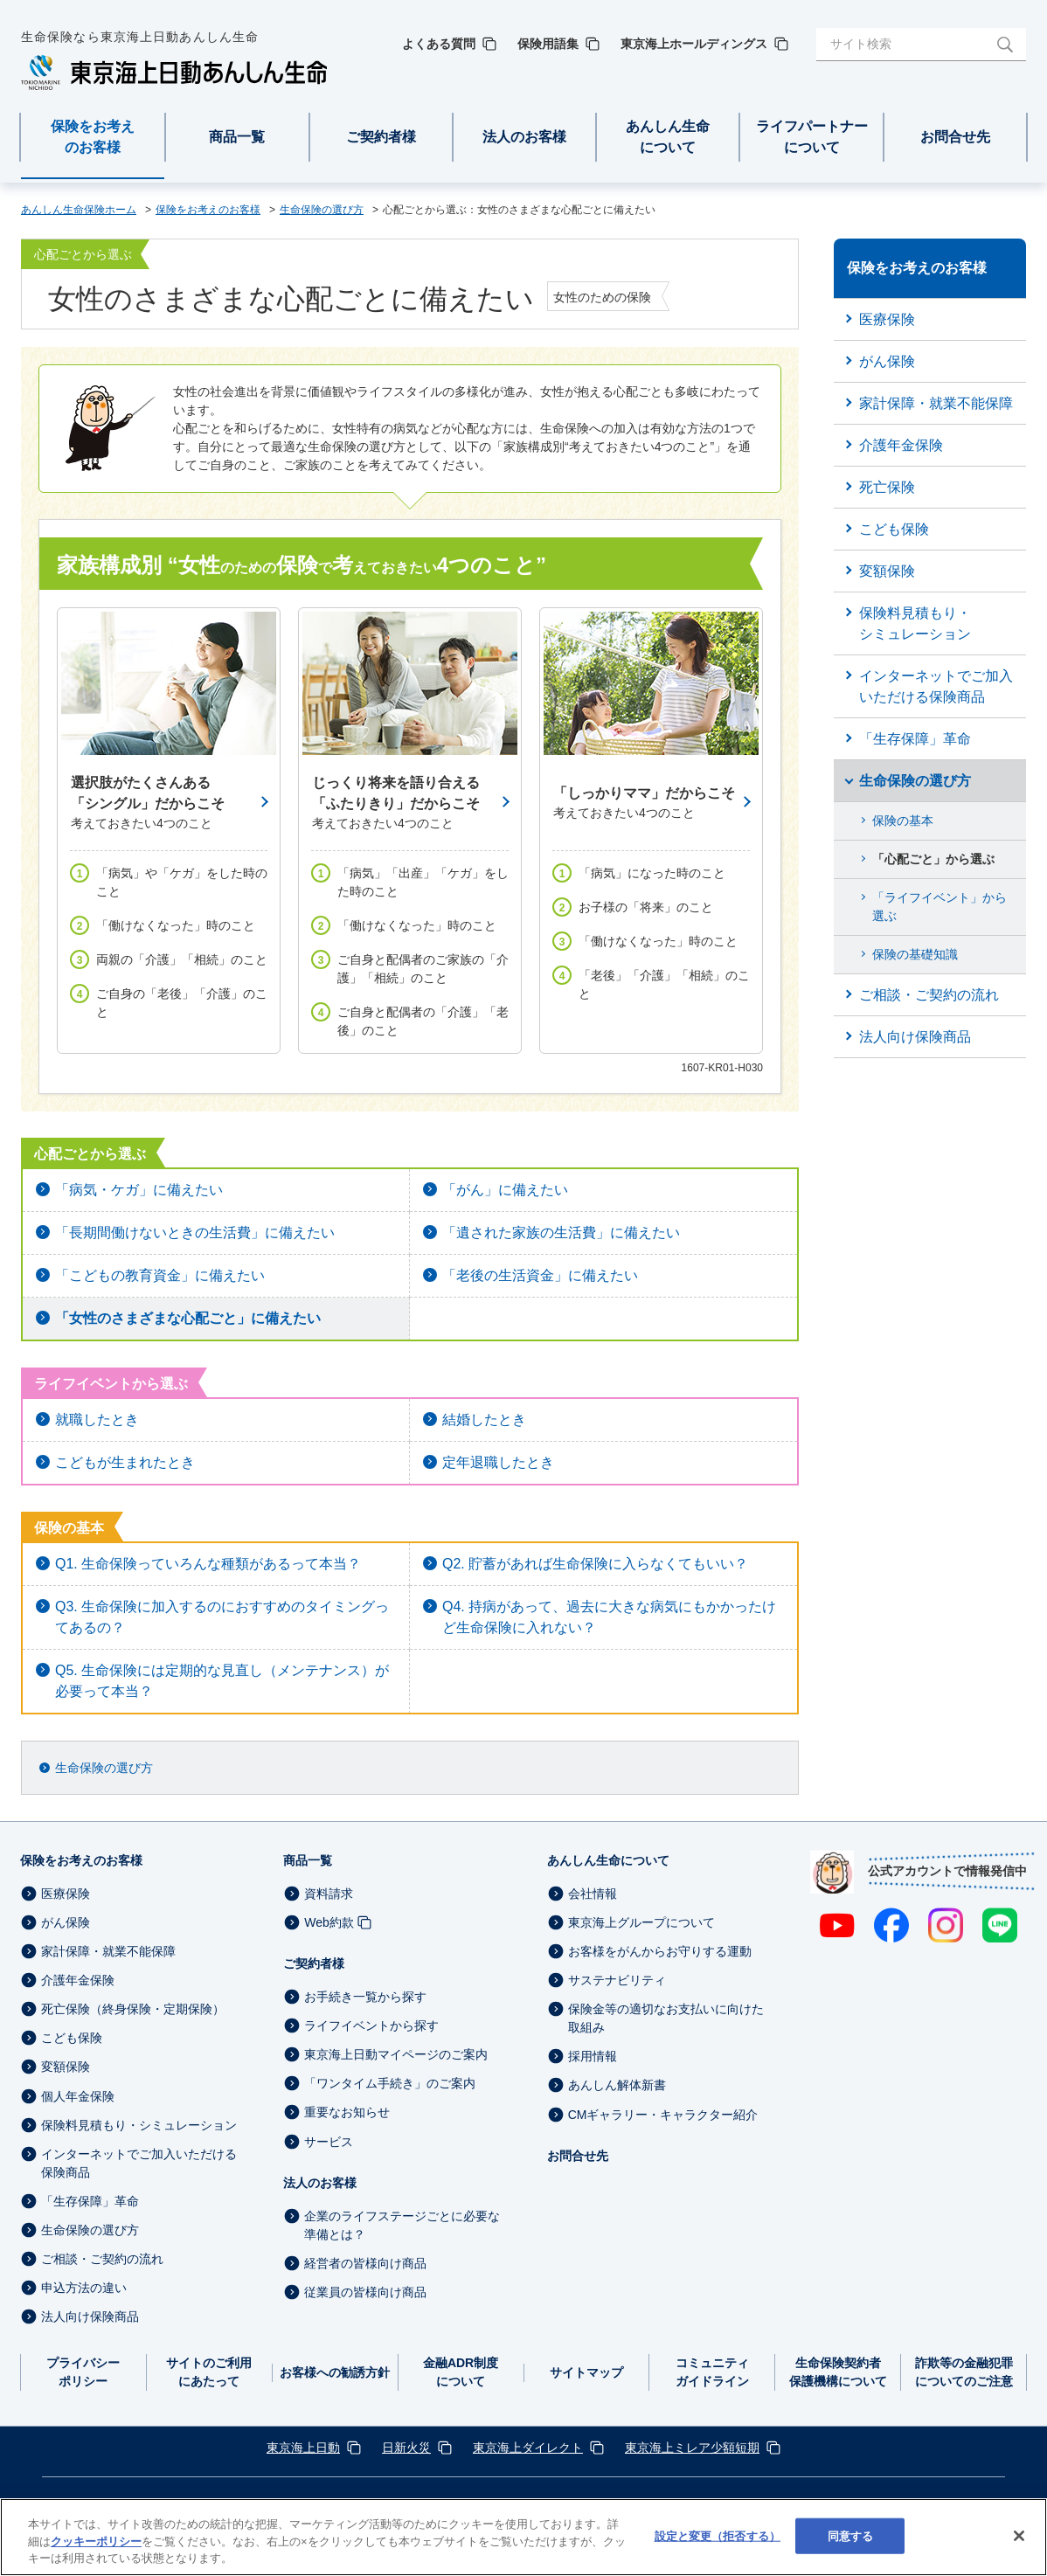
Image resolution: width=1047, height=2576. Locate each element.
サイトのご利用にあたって (209, 2372)
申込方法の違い (84, 2288)
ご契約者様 (313, 1963)
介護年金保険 (77, 1980)
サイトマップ (586, 2372)
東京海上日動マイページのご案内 (396, 2054)
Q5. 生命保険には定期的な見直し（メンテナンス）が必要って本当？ (222, 1681)
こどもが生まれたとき (125, 1462)
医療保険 (65, 1894)
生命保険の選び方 (104, 1768)
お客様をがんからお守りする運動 (660, 1951)
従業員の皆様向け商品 (365, 2292)
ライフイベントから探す (371, 2025)
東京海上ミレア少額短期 (692, 2448)
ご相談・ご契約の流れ (102, 2259)
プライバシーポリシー (83, 2372)
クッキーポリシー (96, 2541)
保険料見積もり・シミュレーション (139, 2125)
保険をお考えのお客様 (81, 1860)
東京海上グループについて (641, 1922)
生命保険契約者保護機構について (838, 2372)
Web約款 (329, 1922)
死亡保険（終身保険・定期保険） (133, 2009)
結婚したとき (484, 1419)
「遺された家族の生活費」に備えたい (561, 1232)
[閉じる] (1019, 2536)
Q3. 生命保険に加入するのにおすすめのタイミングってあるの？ (222, 1617)
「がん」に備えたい (505, 1189)
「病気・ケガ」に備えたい (139, 1189)
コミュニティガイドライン (712, 2372)
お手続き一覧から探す (365, 1997)
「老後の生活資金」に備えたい (540, 1275)
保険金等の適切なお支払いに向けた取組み (666, 2018)
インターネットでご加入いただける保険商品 (139, 2163)
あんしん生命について (608, 1860)
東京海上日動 (303, 2448)
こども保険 (71, 2038)
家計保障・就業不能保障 (108, 1951)
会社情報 (592, 1894)
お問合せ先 (577, 2156)
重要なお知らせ (347, 2113)
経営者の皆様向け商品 (365, 2263)
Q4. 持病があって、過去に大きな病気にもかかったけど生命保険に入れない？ (609, 1617)
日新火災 (406, 2448)
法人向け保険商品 (90, 2316)
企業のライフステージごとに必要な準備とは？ (402, 2225)
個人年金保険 (77, 2096)
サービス (328, 2142)
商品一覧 (307, 1860)
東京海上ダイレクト (528, 2448)
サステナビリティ (617, 1980)
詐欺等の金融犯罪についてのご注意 (964, 2372)
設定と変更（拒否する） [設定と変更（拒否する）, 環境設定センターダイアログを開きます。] (717, 2535)
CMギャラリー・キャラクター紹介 (663, 2115)
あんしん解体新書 (617, 2086)
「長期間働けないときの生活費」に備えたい (195, 1232)
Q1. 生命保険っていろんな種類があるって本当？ (208, 1563)
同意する (851, 2535)
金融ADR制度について (460, 2372)
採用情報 (592, 2056)
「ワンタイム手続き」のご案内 (389, 2083)
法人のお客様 (320, 2183)
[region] (523, 2537)
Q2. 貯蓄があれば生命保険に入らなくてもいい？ (595, 1563)
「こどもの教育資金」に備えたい (160, 1275)
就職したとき (97, 1419)
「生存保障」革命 (90, 2201)
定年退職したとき (498, 1462)
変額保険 (65, 2067)
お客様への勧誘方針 (335, 2372)
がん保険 (65, 1922)
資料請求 (328, 1894)
